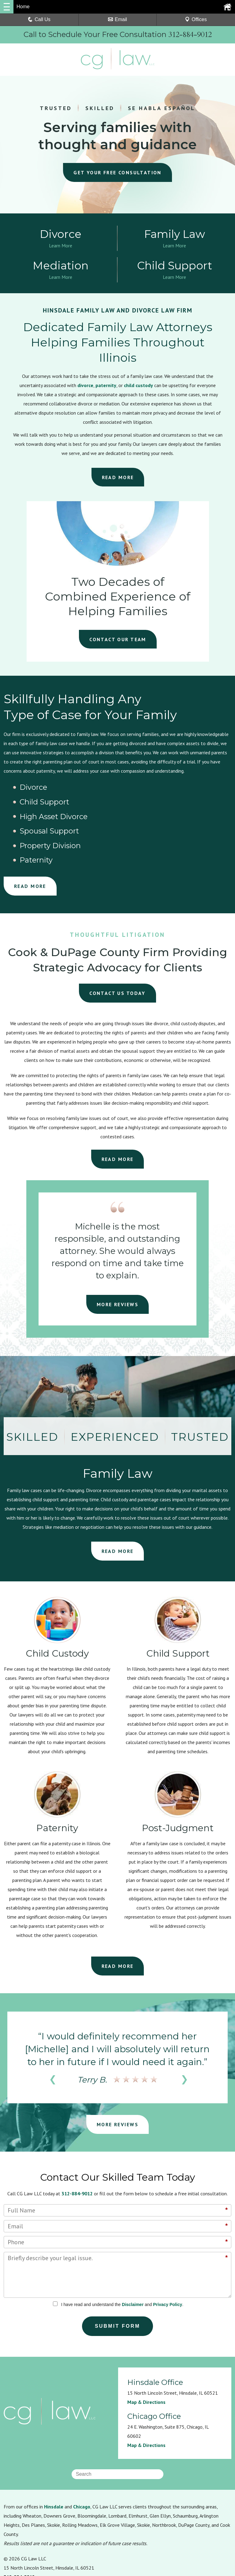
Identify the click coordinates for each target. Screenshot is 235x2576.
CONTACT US (118, 937)
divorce (85, 388)
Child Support (109, 790)
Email (117, 19)
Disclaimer (133, 2248)
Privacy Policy (167, 2248)
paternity (105, 388)
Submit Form (118, 2269)
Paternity (177, 804)
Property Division (115, 804)
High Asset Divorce (195, 790)
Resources (15, 2536)
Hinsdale (53, 2450)
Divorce (23, 790)
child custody (138, 388)
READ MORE (117, 480)
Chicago (81, 2450)
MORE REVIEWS (117, 1248)
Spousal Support (38, 804)
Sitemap (108, 2536)
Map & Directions (146, 2346)
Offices (196, 19)
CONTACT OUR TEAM (117, 642)
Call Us (39, 19)
